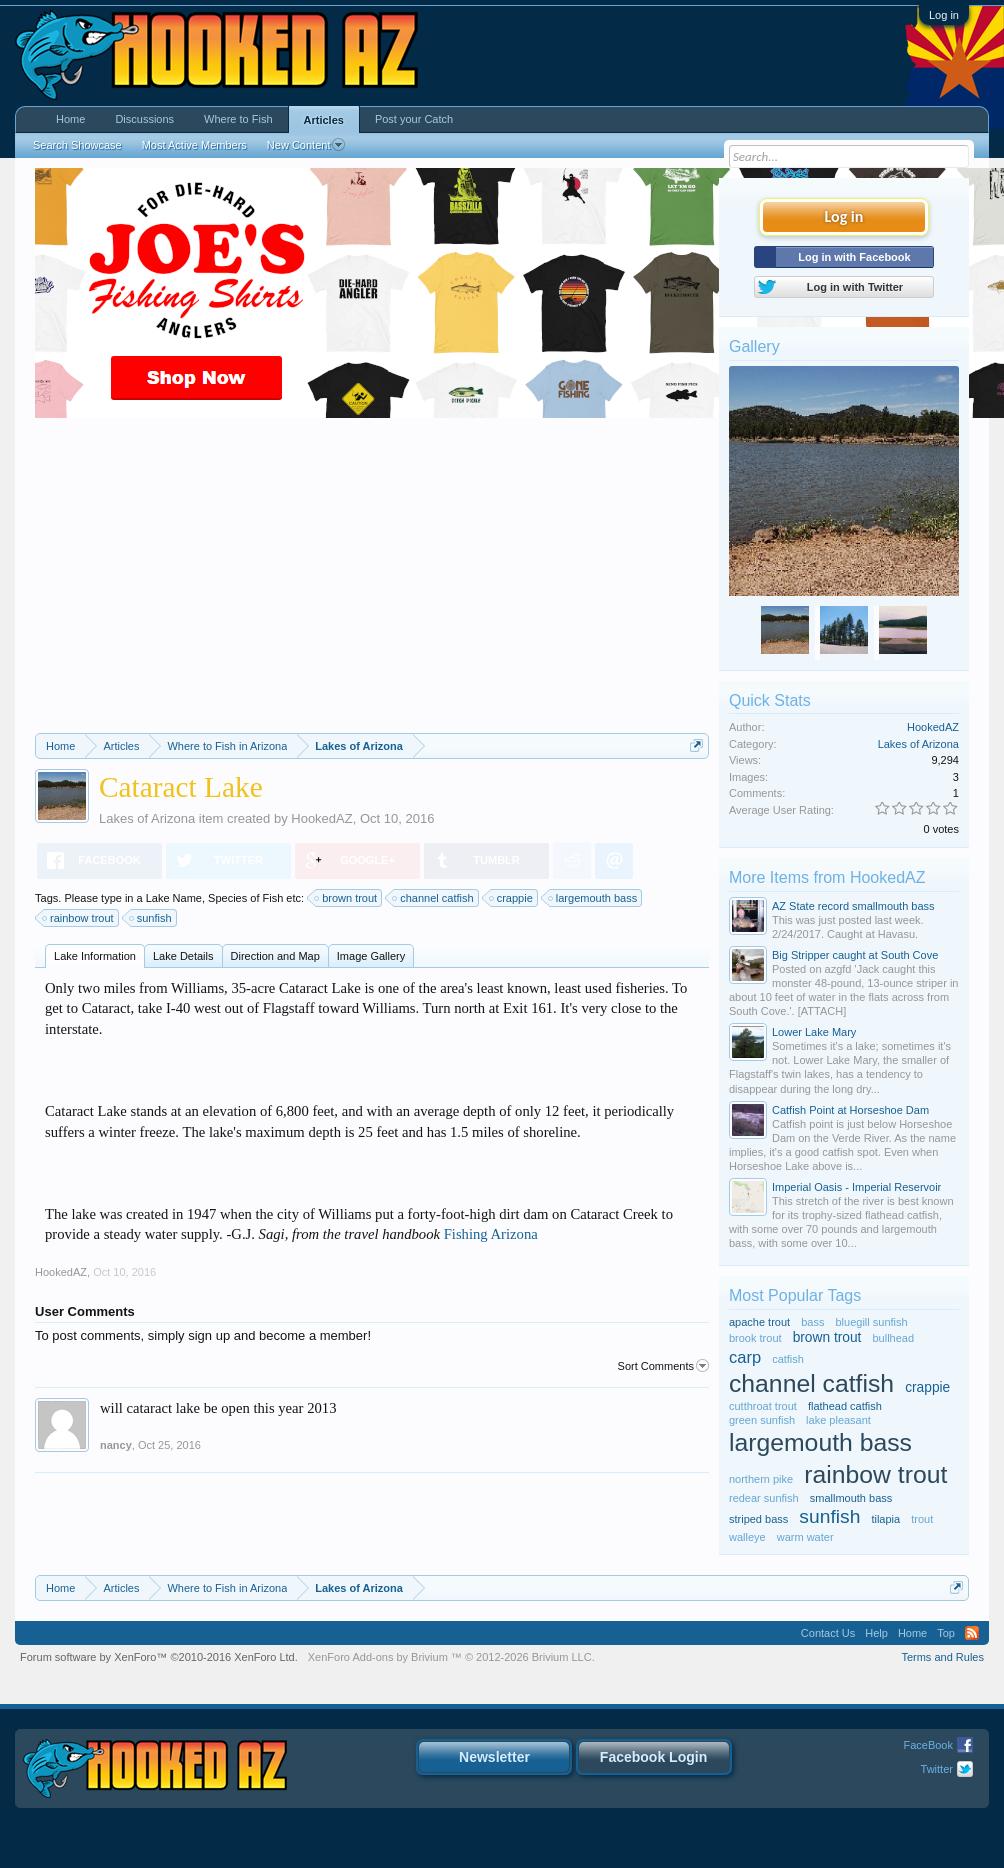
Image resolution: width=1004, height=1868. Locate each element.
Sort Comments (663, 1366)
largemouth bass (593, 898)
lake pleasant (838, 1420)
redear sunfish (764, 1498)
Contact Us (828, 1633)
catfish (788, 1359)
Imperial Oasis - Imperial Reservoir (856, 1187)
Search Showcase (77, 145)
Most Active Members (194, 145)
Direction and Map (275, 956)
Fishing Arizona (491, 1234)
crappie (512, 898)
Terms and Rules (942, 1657)
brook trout (755, 1338)
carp (745, 1357)
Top (946, 1633)
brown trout (346, 898)
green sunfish (762, 1420)
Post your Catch (414, 119)
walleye (747, 1537)
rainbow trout (79, 918)
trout (922, 1519)
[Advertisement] (372, 583)
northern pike (761, 1479)
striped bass (758, 1519)
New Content (306, 145)
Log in (944, 15)
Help (876, 1633)
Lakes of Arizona (147, 818)
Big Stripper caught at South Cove (855, 955)
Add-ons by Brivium (451, 1657)
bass (812, 1322)
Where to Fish (238, 119)
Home (70, 119)
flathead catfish (845, 1406)
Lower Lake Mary (814, 1032)
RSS (972, 1633)
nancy (116, 1445)
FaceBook (928, 1745)
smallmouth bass (851, 1498)
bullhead (893, 1338)
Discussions (144, 119)
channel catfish (433, 898)
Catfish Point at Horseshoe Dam (850, 1110)
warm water (805, 1537)
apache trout (759, 1322)
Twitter (937, 1769)
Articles (324, 120)
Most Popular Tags (795, 1295)
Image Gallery (371, 956)
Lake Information (95, 956)
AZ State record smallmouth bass (853, 906)
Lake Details (183, 956)
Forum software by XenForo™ (159, 1657)
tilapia (885, 1519)
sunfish (151, 918)
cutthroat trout (763, 1406)
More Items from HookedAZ (827, 877)
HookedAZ (321, 818)
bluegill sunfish (872, 1322)
